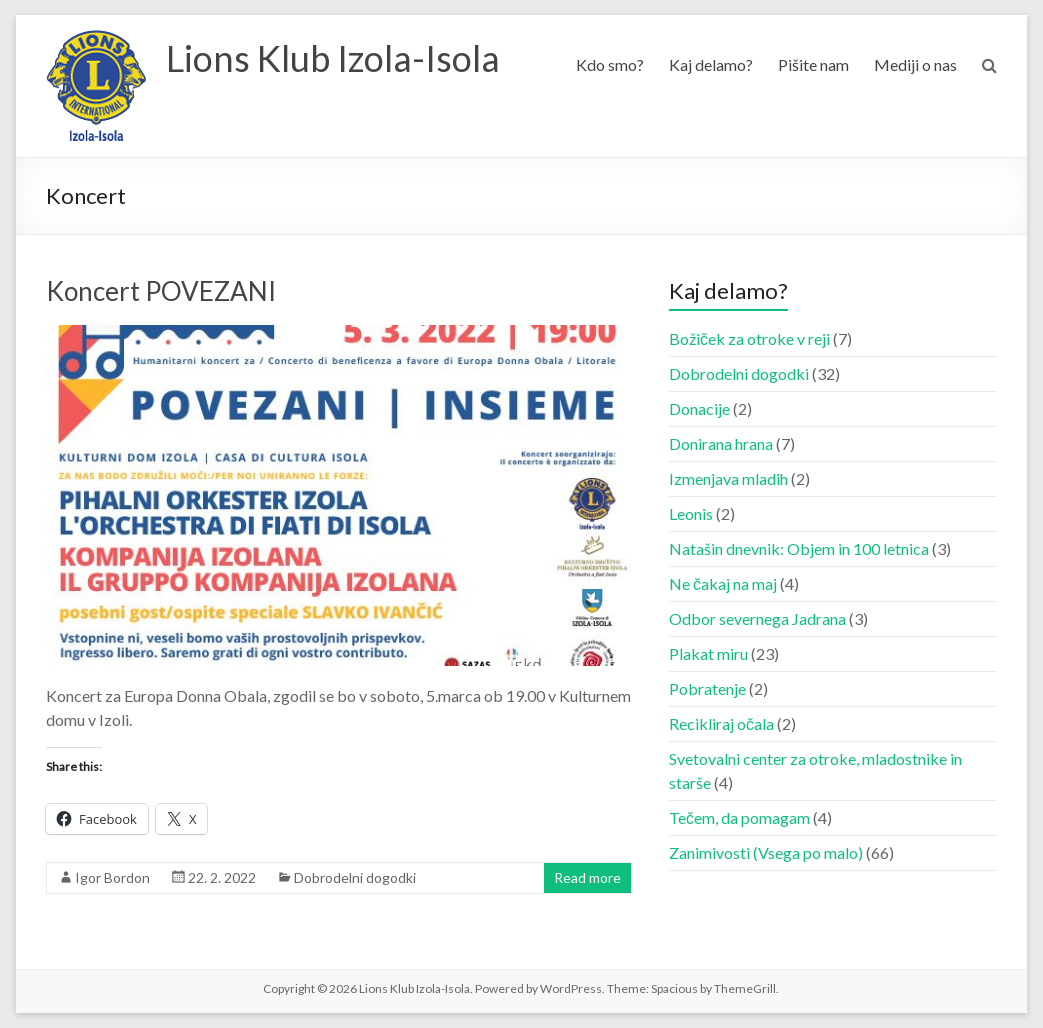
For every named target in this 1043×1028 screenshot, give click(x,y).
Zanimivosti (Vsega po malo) (766, 852)
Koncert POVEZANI (161, 291)
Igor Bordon (112, 877)
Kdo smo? (610, 64)
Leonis (691, 513)
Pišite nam (813, 64)
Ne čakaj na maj (723, 583)
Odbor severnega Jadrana (757, 618)
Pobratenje (707, 688)
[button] (96, 86)
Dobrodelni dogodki (355, 877)
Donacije (699, 408)
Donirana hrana (721, 443)
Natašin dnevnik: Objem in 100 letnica (799, 548)
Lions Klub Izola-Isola (333, 58)
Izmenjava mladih (728, 478)
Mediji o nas (915, 64)
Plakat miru (708, 653)
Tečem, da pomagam (739, 817)
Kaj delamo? (711, 64)
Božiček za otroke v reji (749, 338)
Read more (587, 877)
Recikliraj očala (721, 723)
